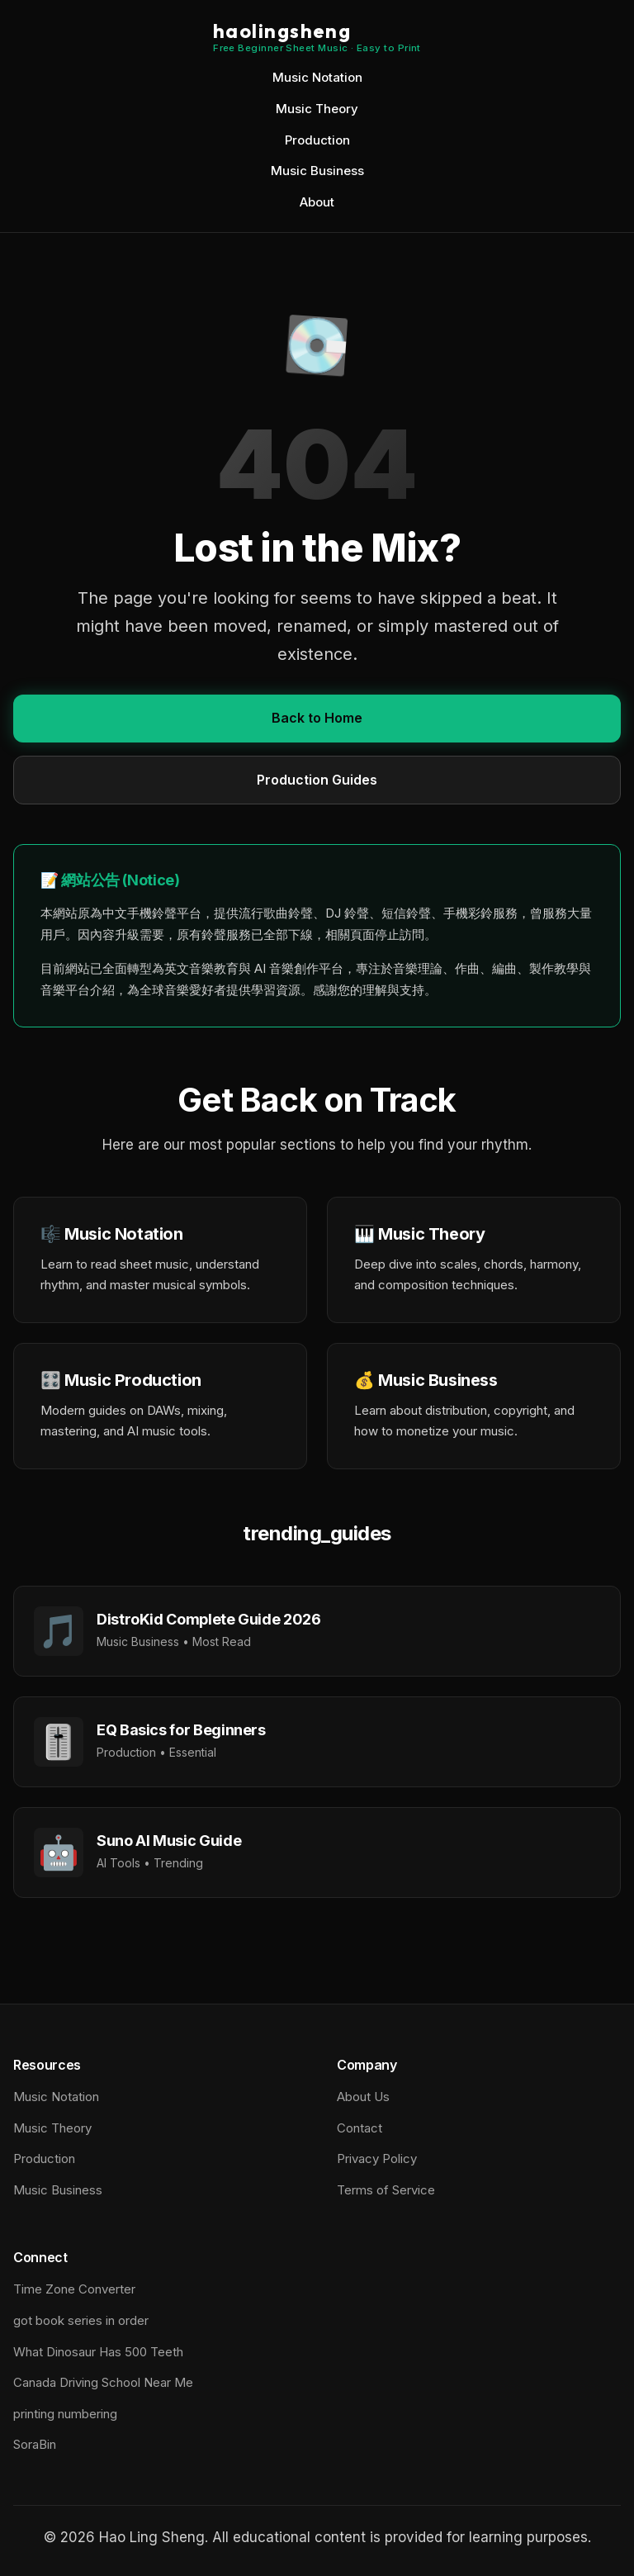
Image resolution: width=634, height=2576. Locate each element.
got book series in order (81, 2320)
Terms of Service (386, 2190)
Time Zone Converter (74, 2289)
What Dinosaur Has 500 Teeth (98, 2352)
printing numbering (65, 2414)
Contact (359, 2128)
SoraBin (34, 2444)
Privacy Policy (377, 2158)
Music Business (317, 170)
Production (317, 140)
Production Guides (317, 779)
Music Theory (317, 108)
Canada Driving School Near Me (103, 2382)
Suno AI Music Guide (169, 1840)
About (317, 202)
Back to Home (317, 717)
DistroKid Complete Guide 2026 (209, 1619)
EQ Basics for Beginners (181, 1730)
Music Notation (317, 77)
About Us (363, 2096)
